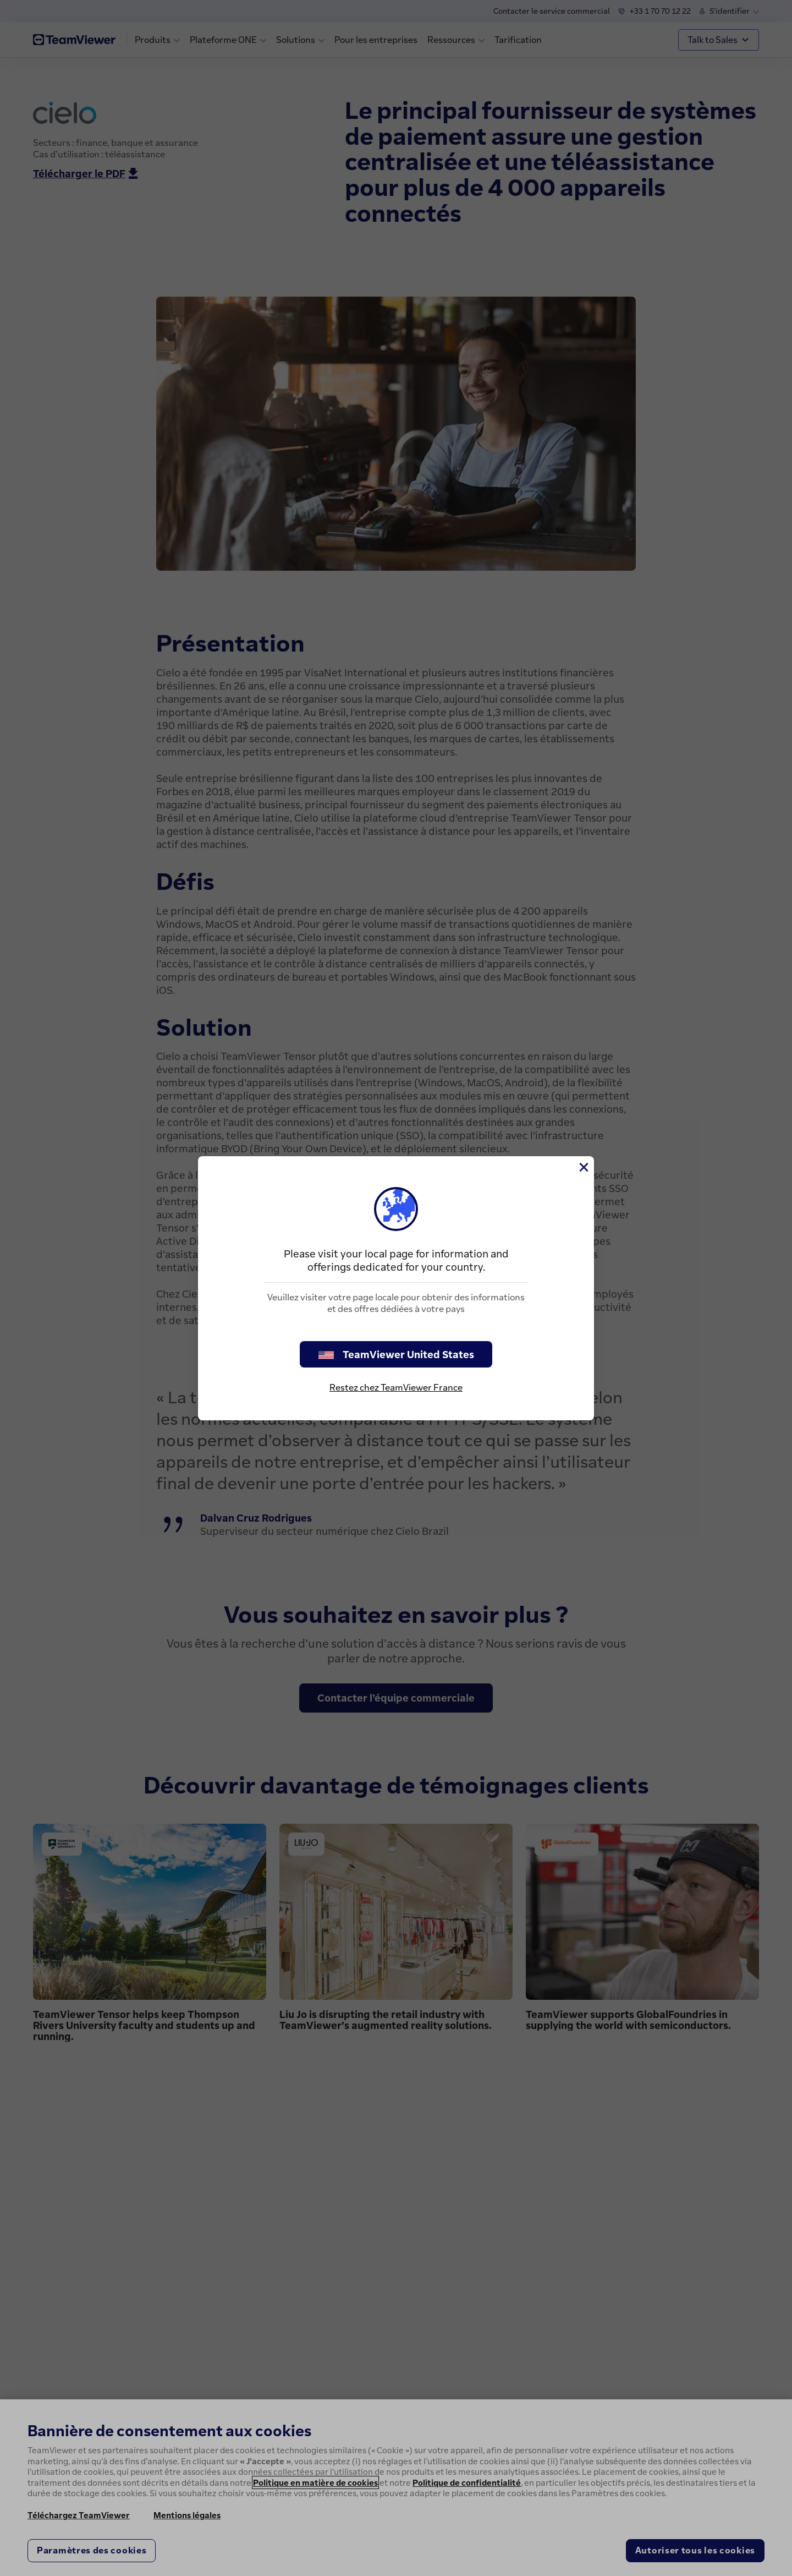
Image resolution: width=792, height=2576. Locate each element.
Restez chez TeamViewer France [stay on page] (396, 1387)
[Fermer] (583, 1167)
